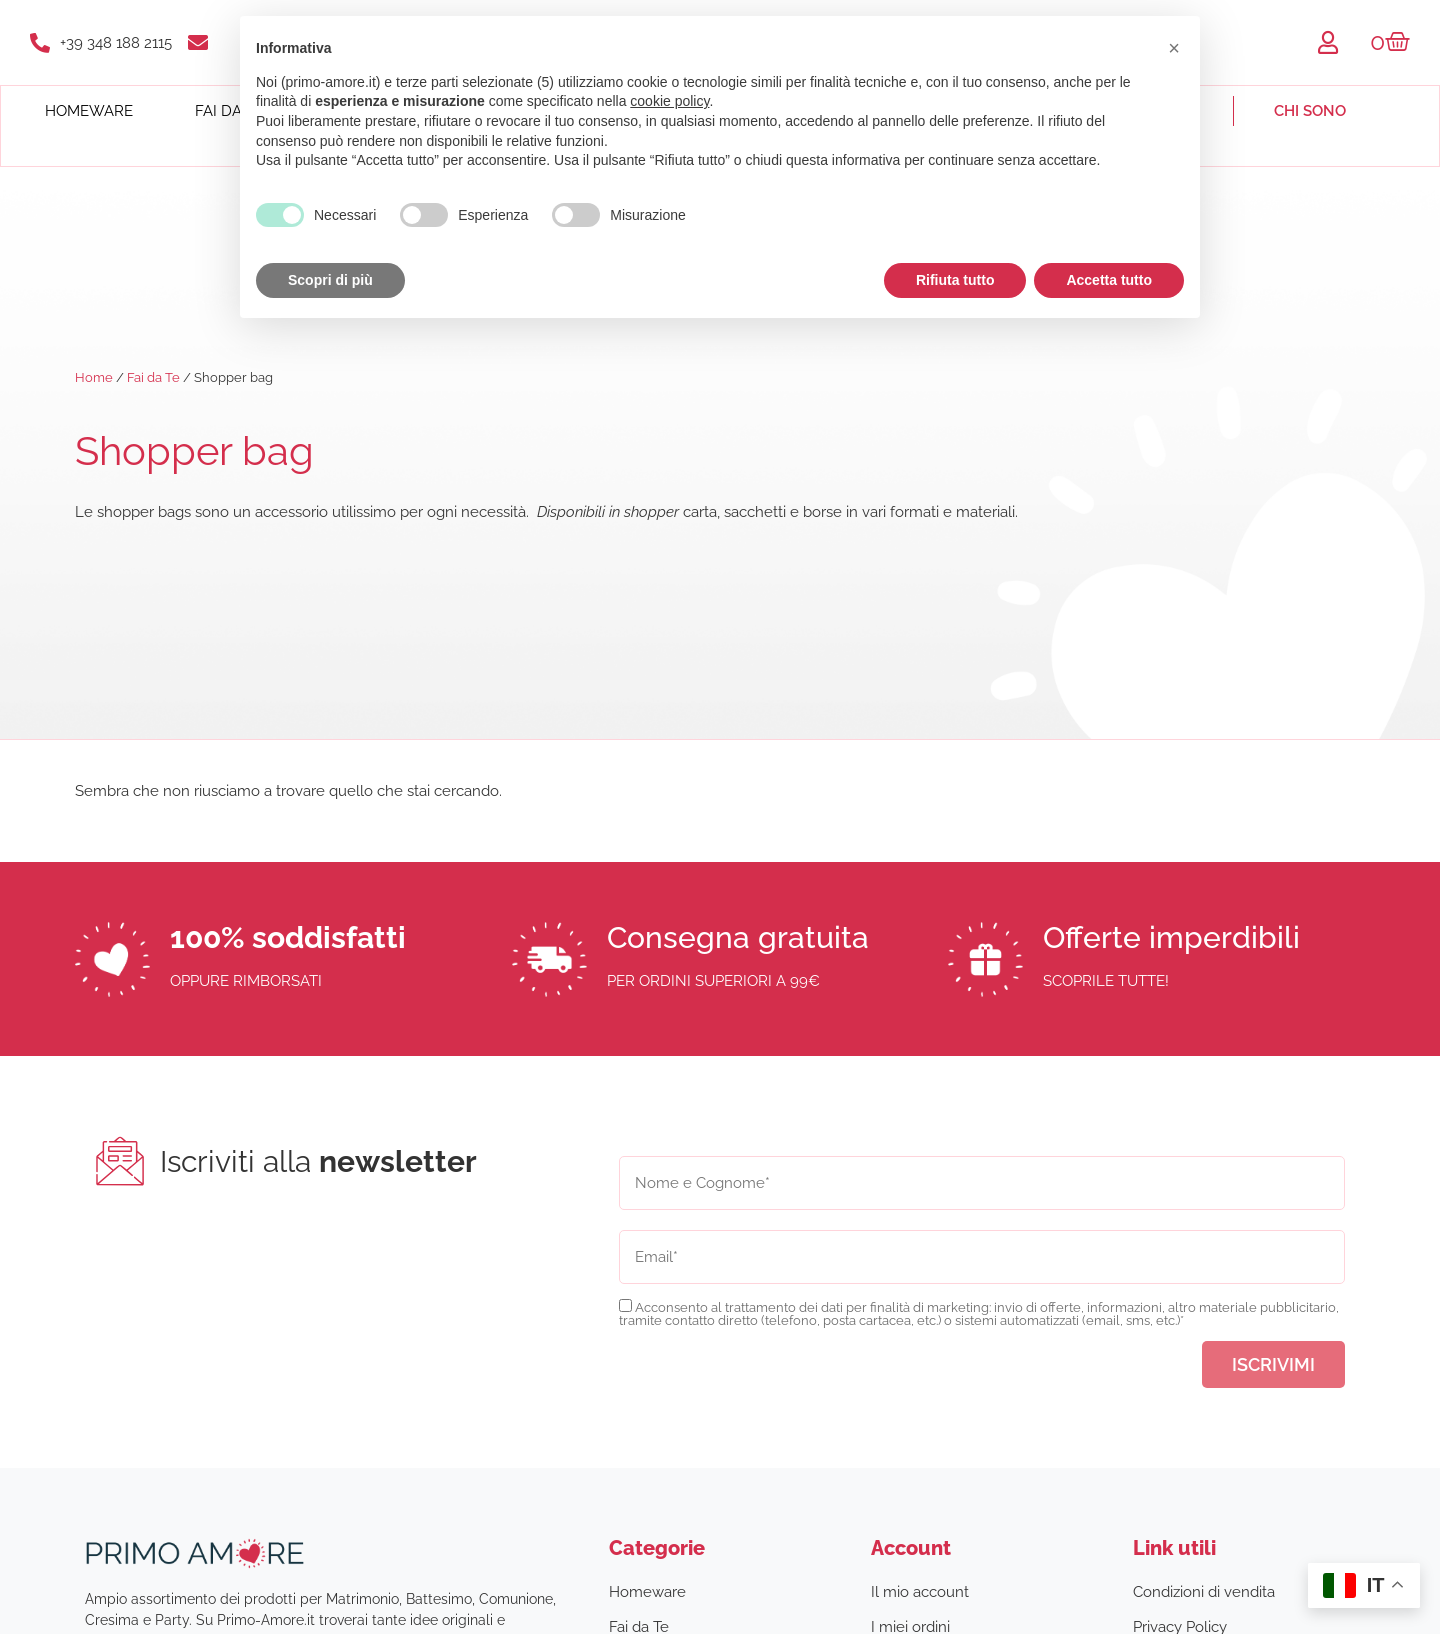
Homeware (89, 111)
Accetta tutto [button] (1109, 280)
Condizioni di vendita (1204, 1592)
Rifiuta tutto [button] (955, 280)
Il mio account (920, 1592)
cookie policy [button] (669, 101)
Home (94, 377)
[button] (1174, 48)
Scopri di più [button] (330, 280)
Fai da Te (153, 377)
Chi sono (1310, 111)
